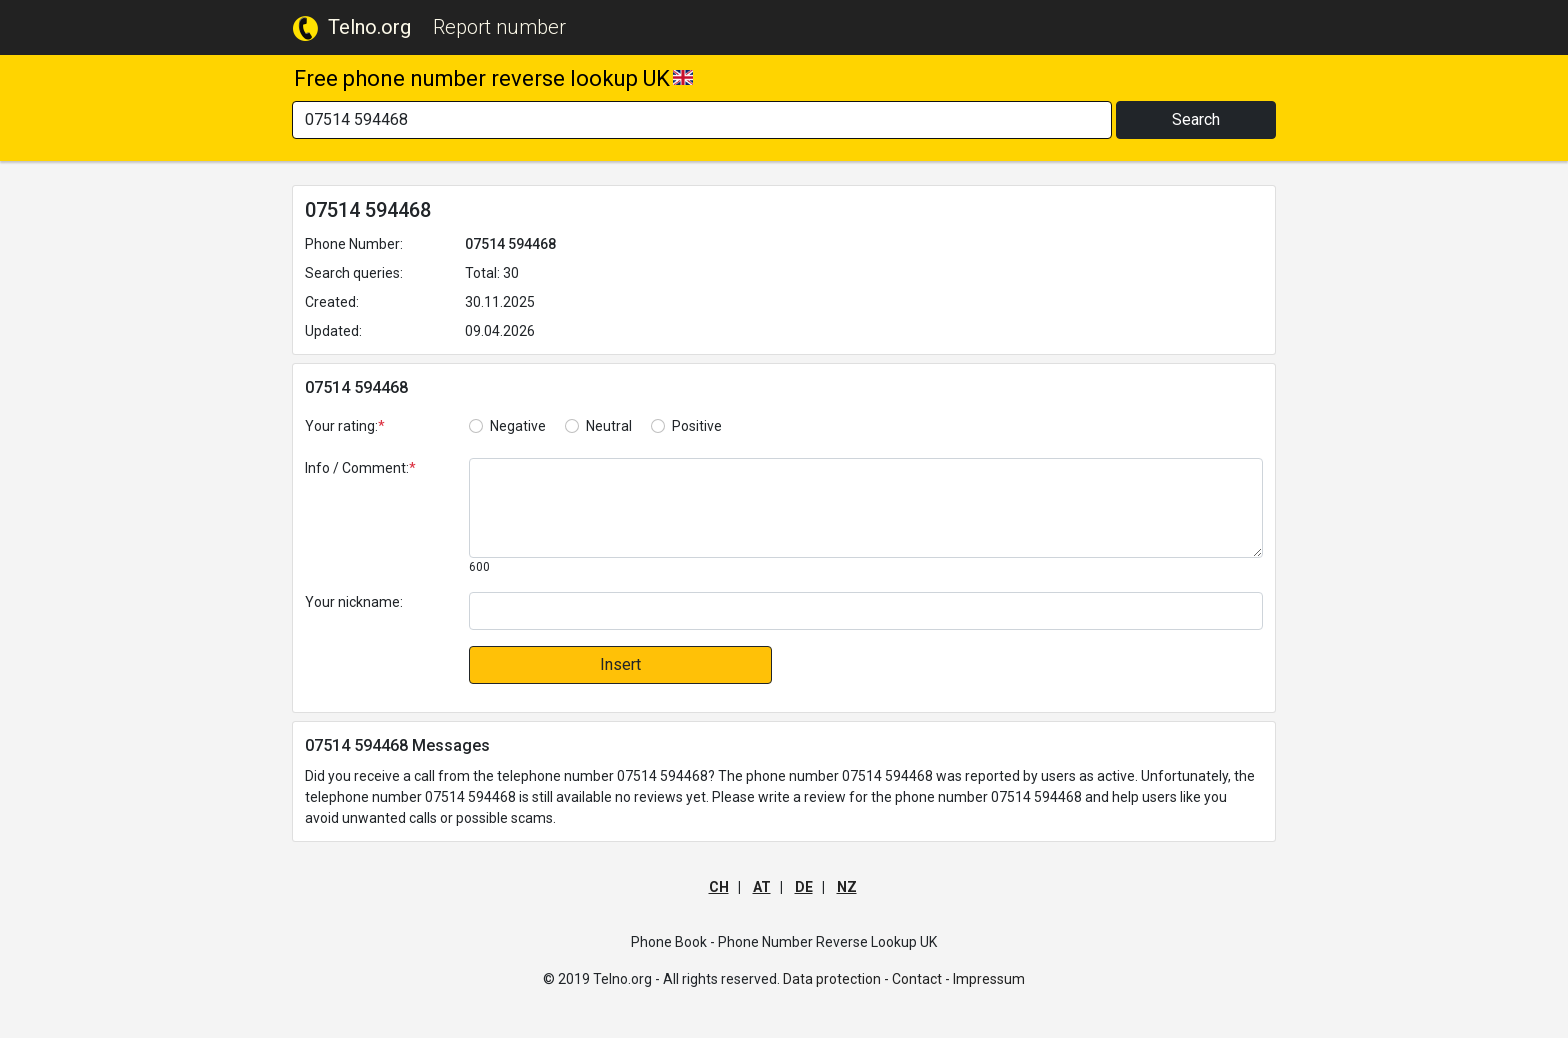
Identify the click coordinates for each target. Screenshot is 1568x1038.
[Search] (702, 120)
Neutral (609, 426)
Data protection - (836, 979)
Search (1196, 119)
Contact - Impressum (958, 979)
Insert (620, 664)
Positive (697, 426)
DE (804, 887)
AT (762, 887)
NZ (847, 887)
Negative (518, 426)
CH (719, 887)
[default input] (866, 611)
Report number (499, 27)
